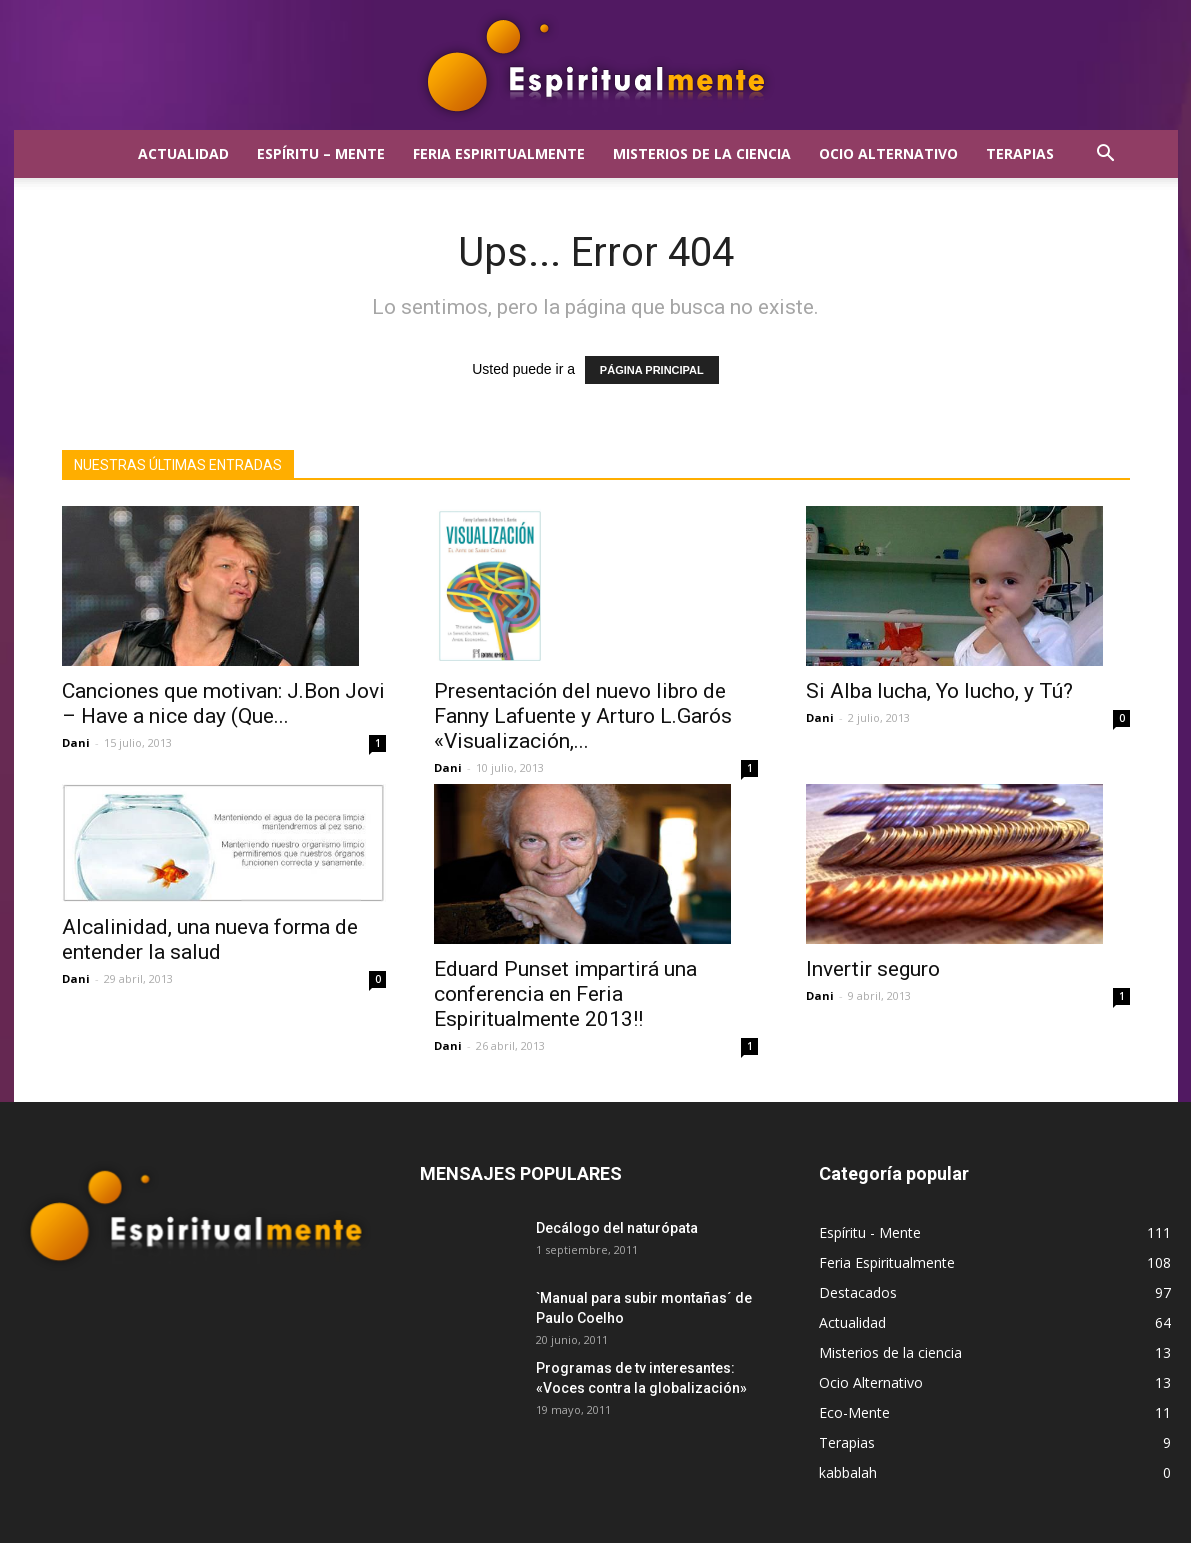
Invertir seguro (873, 969)
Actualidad (183, 153)
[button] (1106, 155)
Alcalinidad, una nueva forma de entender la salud (210, 939)
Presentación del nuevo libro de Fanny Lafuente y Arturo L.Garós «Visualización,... (583, 716)
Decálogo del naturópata (617, 1228)
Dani (76, 742)
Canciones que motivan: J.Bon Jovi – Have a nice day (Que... (223, 703)
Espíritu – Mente (321, 153)
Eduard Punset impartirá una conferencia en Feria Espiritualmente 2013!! (565, 994)
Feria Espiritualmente (499, 153)
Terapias (1020, 153)
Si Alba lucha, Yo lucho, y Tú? (939, 691)
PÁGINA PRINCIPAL (652, 370)
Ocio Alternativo (888, 153)
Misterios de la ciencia (702, 153)
